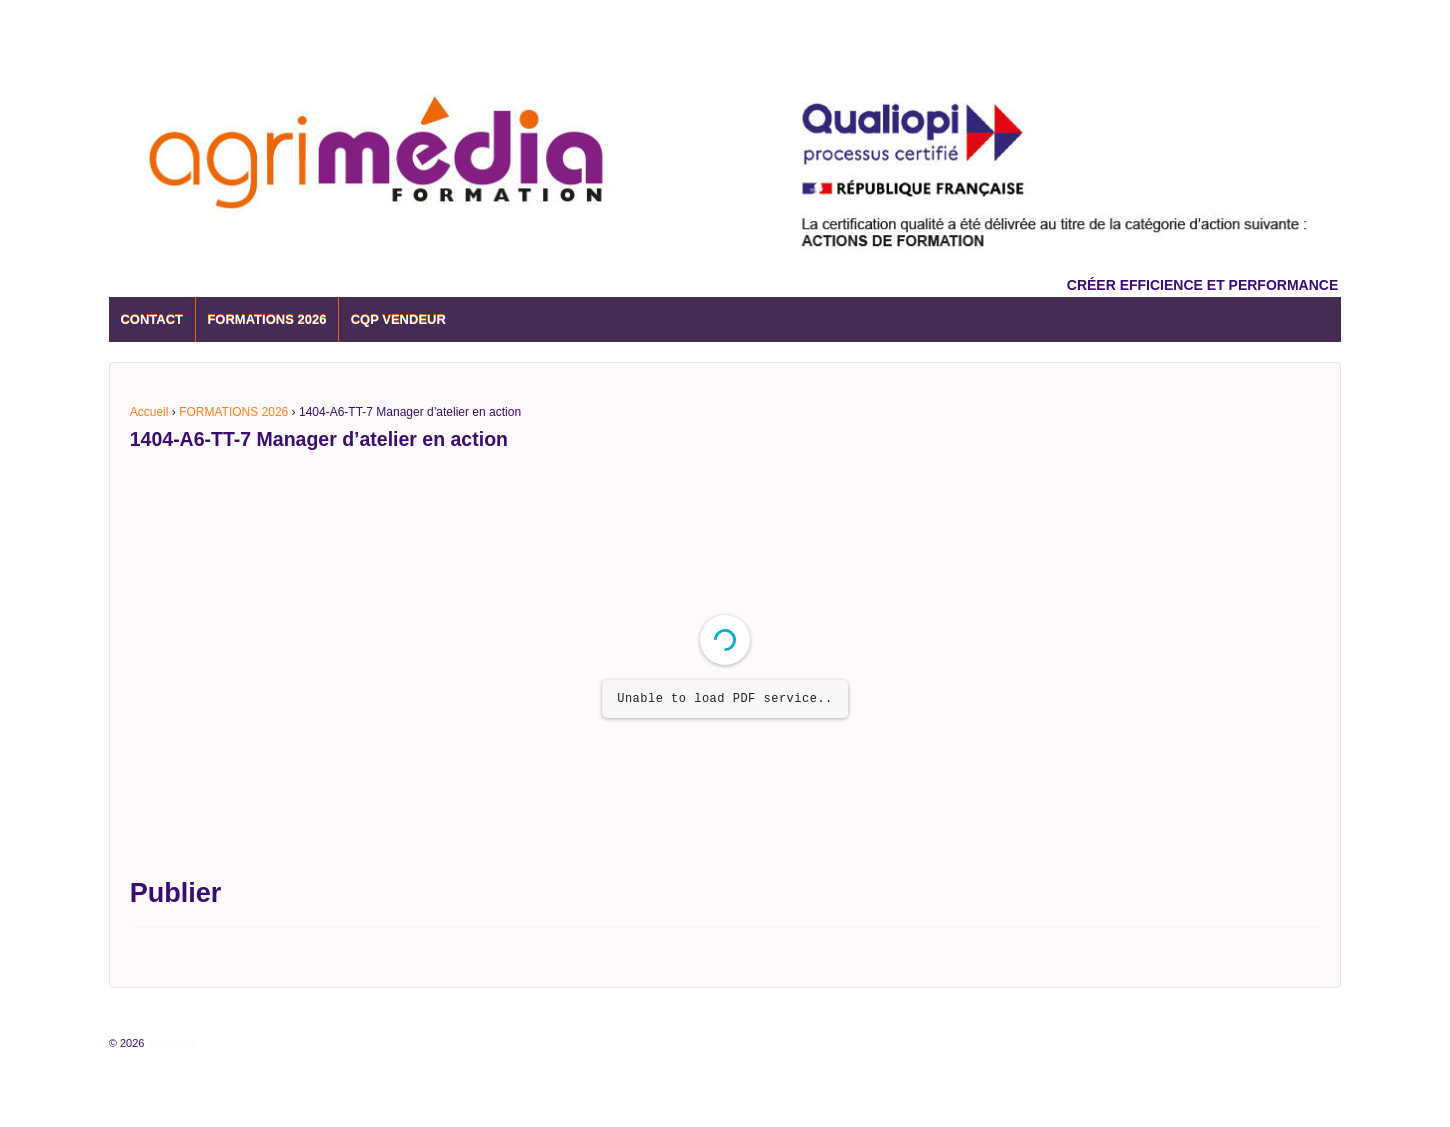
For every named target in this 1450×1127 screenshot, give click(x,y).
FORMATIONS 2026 (266, 319)
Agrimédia (170, 1043)
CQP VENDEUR (398, 319)
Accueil (149, 412)
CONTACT (151, 319)
